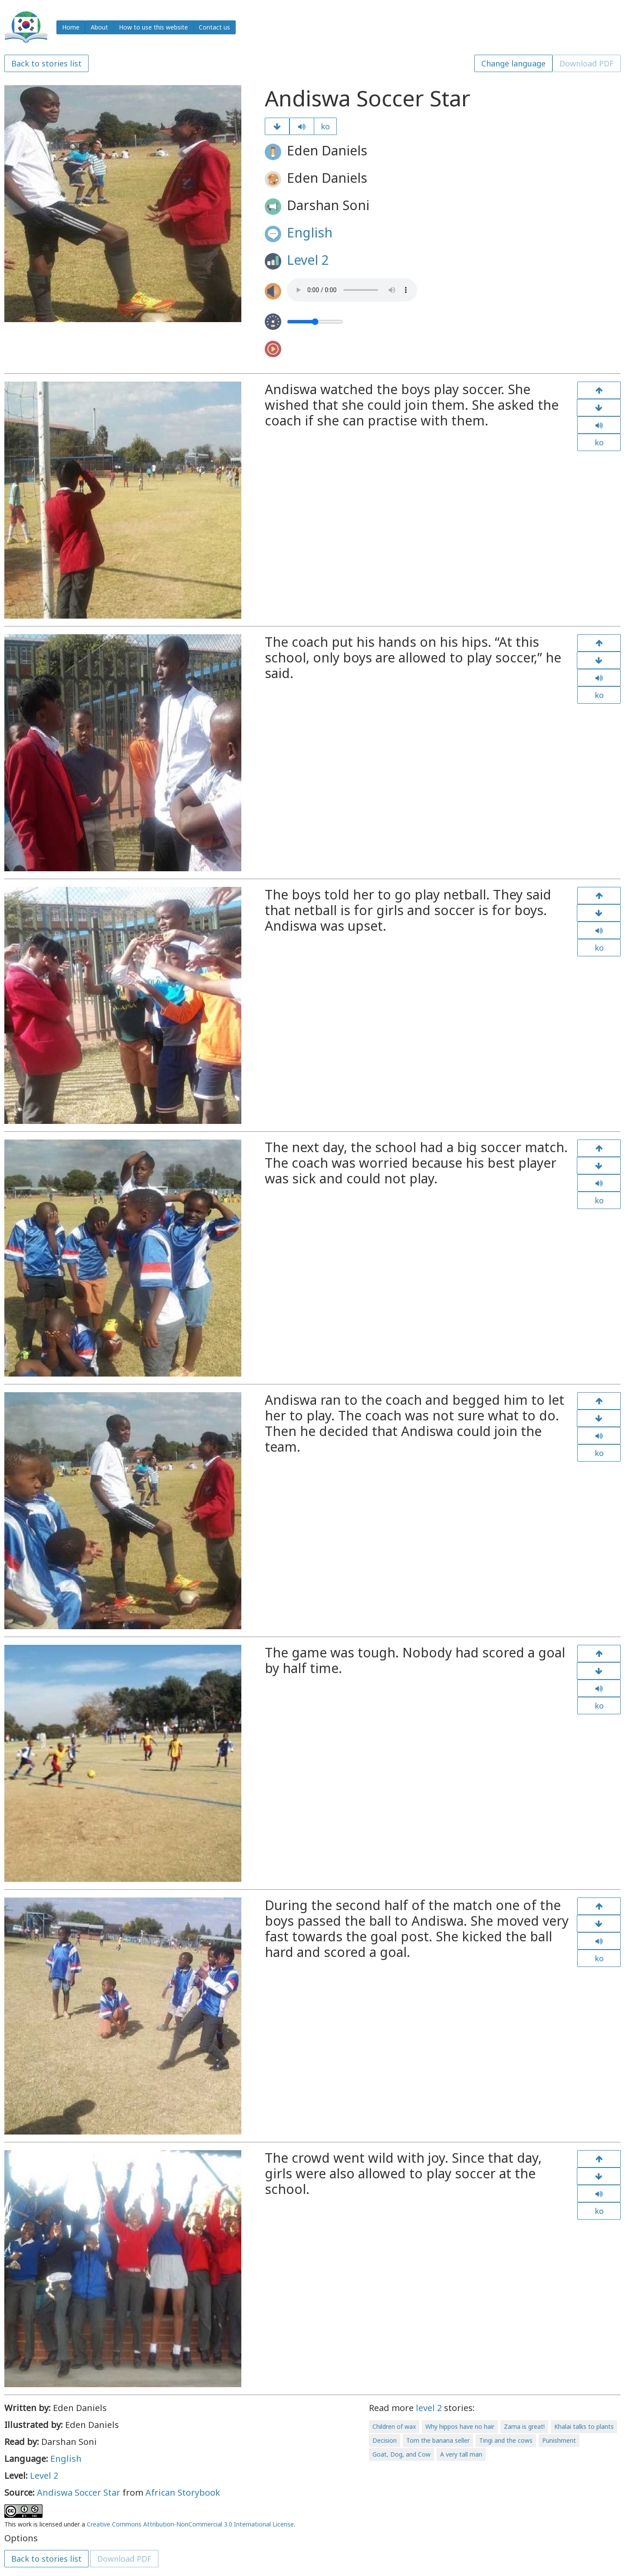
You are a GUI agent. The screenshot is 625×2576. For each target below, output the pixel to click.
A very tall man (461, 2454)
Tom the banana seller (438, 2440)
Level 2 (308, 260)
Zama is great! (524, 2426)
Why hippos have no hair (459, 2426)
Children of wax (394, 2426)
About (99, 27)
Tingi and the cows (506, 2440)
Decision (384, 2440)
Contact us (214, 27)
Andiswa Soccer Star (78, 2492)
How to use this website (153, 27)
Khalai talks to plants (584, 2426)
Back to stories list (46, 63)
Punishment (559, 2440)
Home (70, 27)
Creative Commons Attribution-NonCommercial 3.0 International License (190, 2524)
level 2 (429, 2408)
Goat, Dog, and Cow (401, 2454)
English (309, 232)
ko (325, 126)
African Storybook (182, 2492)
